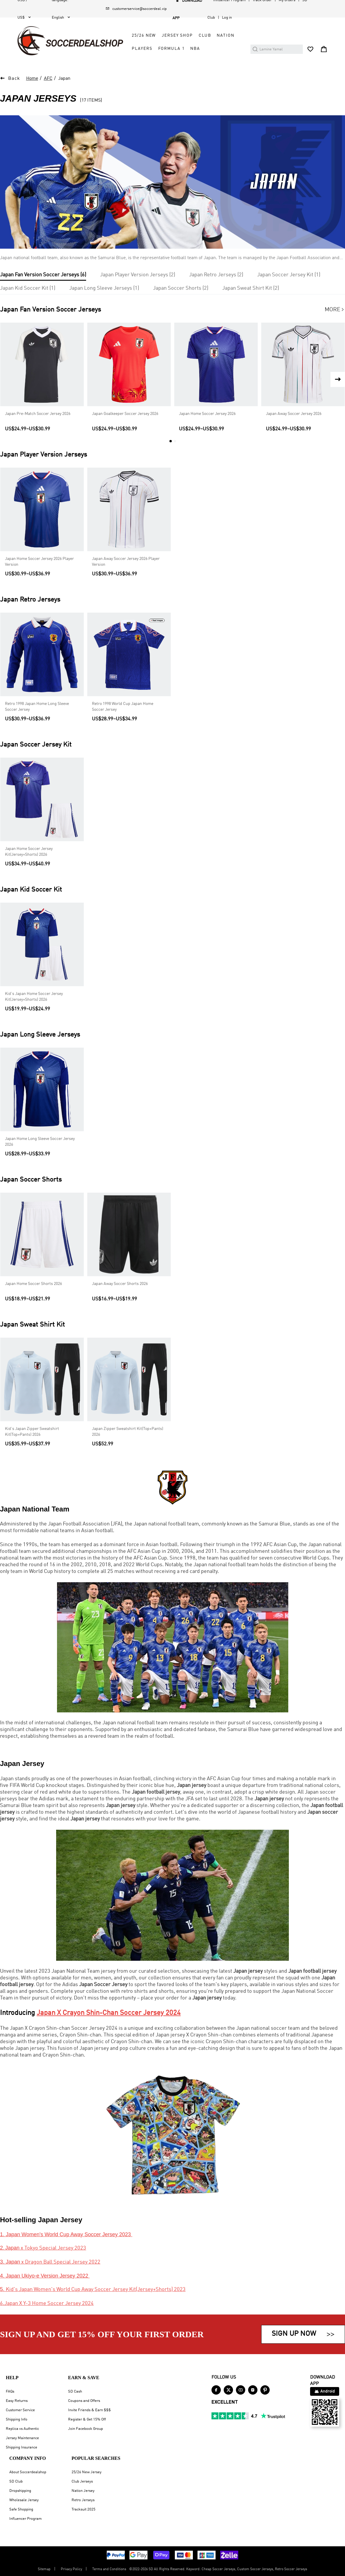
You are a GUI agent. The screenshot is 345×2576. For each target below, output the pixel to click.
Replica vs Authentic (22, 2429)
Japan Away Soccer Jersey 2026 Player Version (126, 562)
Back (14, 78)
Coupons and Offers (84, 2401)
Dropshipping (20, 2491)
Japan (64, 78)
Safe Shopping (21, 2509)
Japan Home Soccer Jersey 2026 (207, 414)
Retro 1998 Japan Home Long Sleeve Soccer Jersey (37, 707)
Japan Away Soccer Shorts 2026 (120, 1284)
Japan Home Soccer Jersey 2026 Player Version (39, 562)
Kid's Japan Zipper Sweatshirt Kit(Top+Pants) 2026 (32, 1432)
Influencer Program (25, 2519)
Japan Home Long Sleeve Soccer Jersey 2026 (40, 1142)
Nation (225, 35)
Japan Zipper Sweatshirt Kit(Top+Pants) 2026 (127, 1432)
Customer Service (20, 2410)
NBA (195, 49)
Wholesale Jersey (24, 2500)
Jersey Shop (177, 35)
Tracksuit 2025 (83, 2509)
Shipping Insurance (21, 2447)
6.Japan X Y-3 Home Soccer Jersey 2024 (47, 2303)
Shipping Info (16, 2419)
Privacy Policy (71, 2569)
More (335, 310)
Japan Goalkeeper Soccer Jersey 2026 (125, 414)
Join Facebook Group (85, 2429)
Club (205, 35)
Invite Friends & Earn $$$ (89, 2410)
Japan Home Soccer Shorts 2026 (33, 1284)
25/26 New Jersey (87, 2472)
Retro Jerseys (83, 2500)
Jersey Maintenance (22, 2438)
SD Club (16, 2481)
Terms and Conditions (109, 2569)
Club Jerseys (82, 2481)
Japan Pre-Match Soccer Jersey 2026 (37, 414)
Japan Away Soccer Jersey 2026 (293, 414)
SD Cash (75, 2391)
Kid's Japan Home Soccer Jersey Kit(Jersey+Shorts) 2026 (34, 997)
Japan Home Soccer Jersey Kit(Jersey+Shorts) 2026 (29, 852)
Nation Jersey (83, 2491)
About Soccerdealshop (27, 2472)
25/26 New (144, 35)
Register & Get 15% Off (87, 2419)
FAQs (10, 2391)
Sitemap (44, 2569)
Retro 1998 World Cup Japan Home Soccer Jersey (122, 707)
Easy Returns (17, 2401)
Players (142, 49)
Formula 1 (171, 49)
